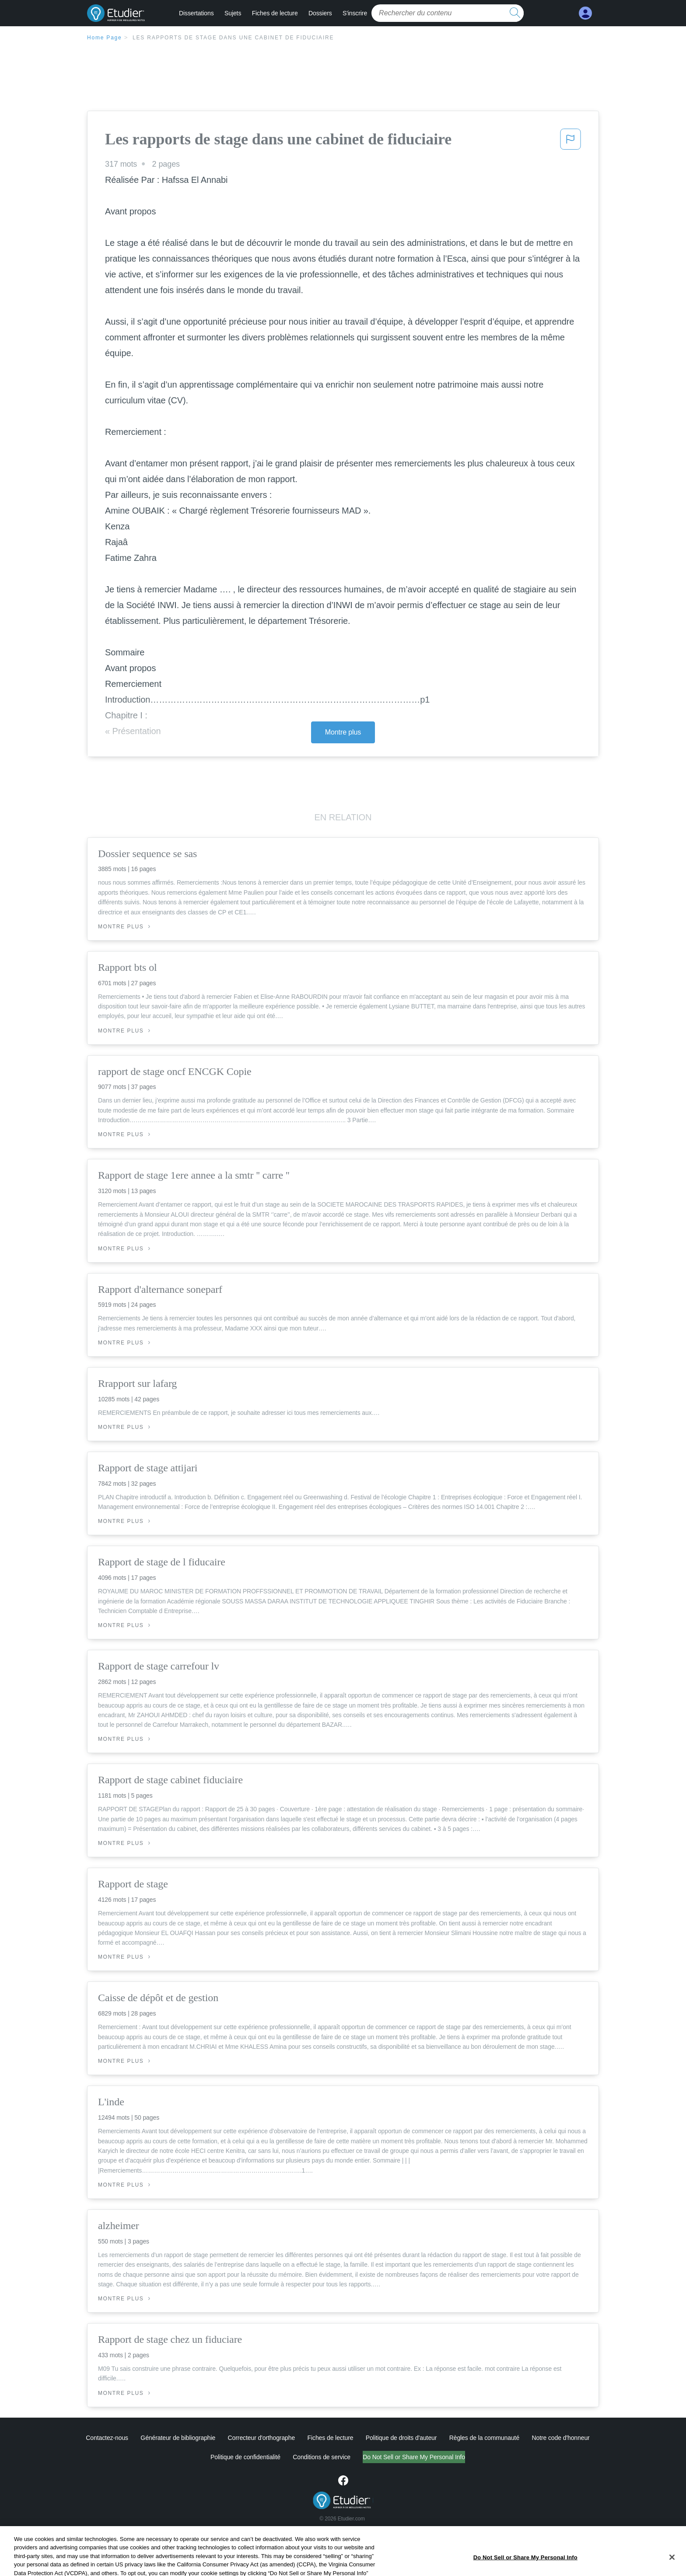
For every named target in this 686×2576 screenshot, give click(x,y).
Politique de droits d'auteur (401, 2437)
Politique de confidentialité (245, 2457)
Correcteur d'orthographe (261, 2437)
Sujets (232, 13)
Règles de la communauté (484, 2437)
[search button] (515, 13)
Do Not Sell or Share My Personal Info (414, 2457)
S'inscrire (355, 13)
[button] (570, 142)
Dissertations (196, 13)
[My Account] (585, 13)
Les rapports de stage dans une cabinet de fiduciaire (233, 38)
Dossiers (320, 13)
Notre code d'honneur (560, 2437)
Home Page (104, 38)
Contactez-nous (107, 2437)
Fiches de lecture (275, 13)
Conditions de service (321, 2457)
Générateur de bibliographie (177, 2437)
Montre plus (343, 732)
